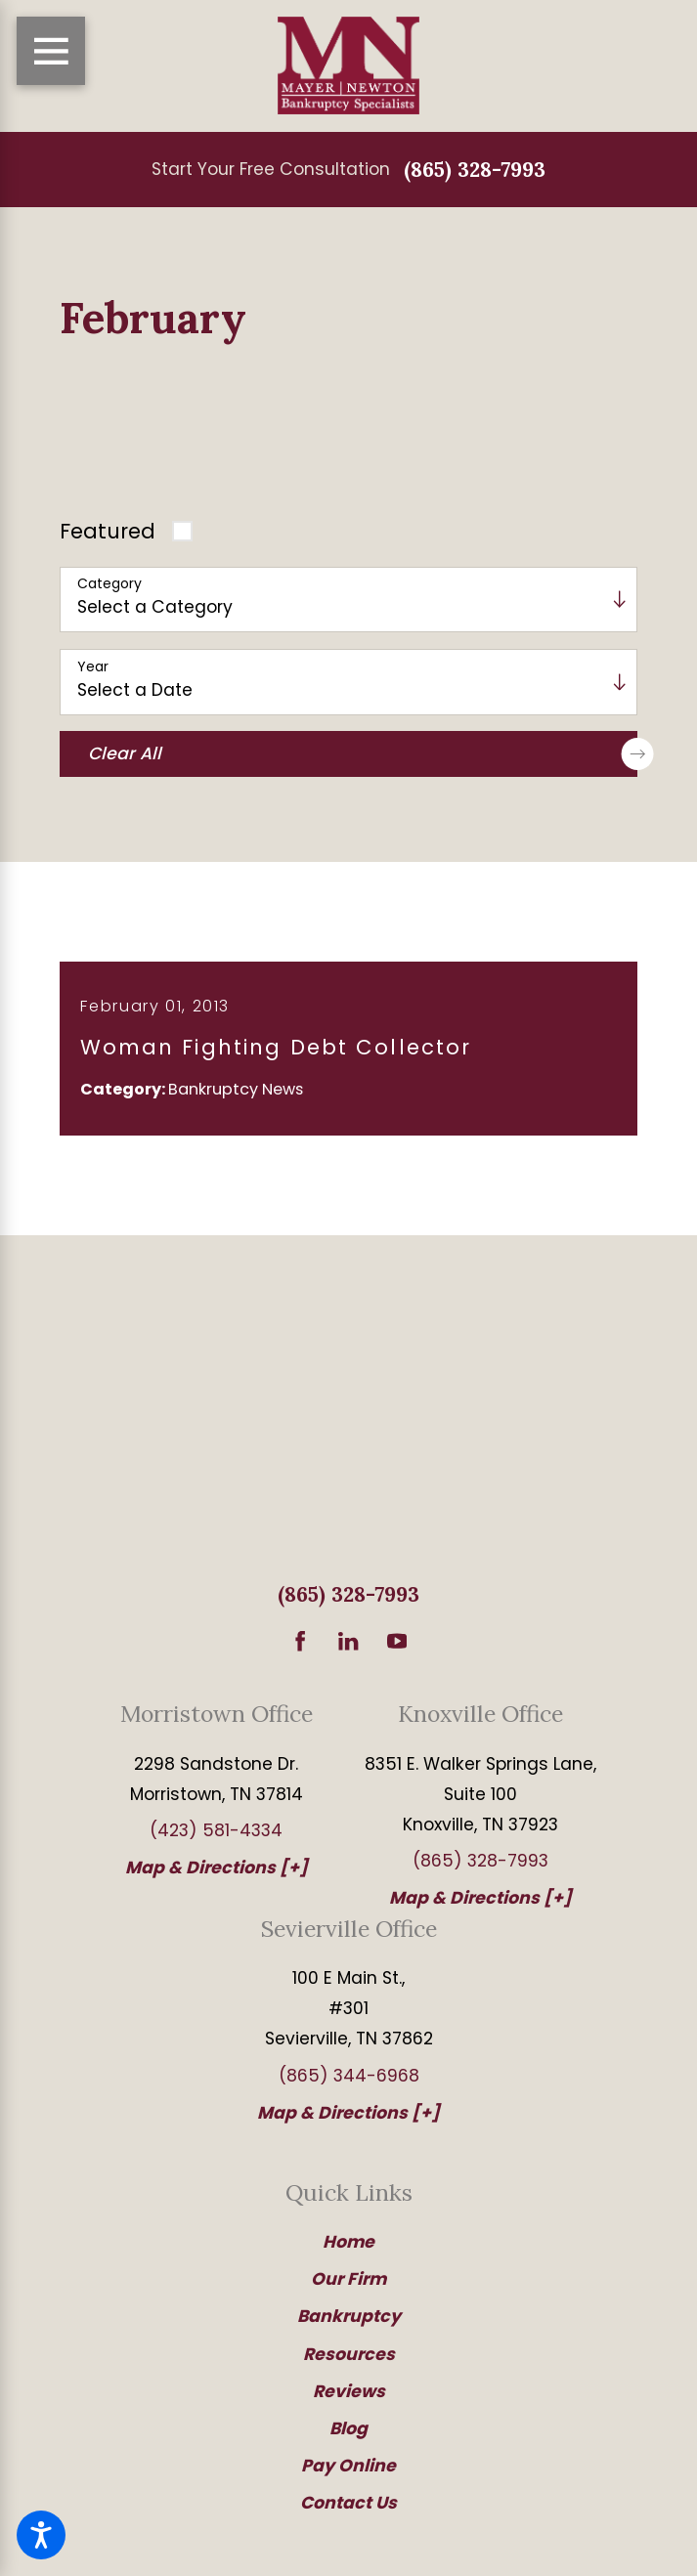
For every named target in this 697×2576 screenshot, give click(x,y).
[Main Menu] (51, 51)
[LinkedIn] (348, 1650)
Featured (107, 531)
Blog (348, 2438)
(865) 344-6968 (349, 2085)
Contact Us (348, 2512)
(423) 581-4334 (216, 1841)
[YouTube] (397, 1650)
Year (93, 667)
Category (109, 584)
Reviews (349, 2401)
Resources (349, 2364)
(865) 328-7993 (474, 169)
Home (348, 2252)
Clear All (362, 754)
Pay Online (348, 2475)
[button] (41, 2535)
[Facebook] (300, 1650)
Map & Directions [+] (216, 1878)
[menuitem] (348, 2253)
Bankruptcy (349, 2327)
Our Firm (348, 2289)
